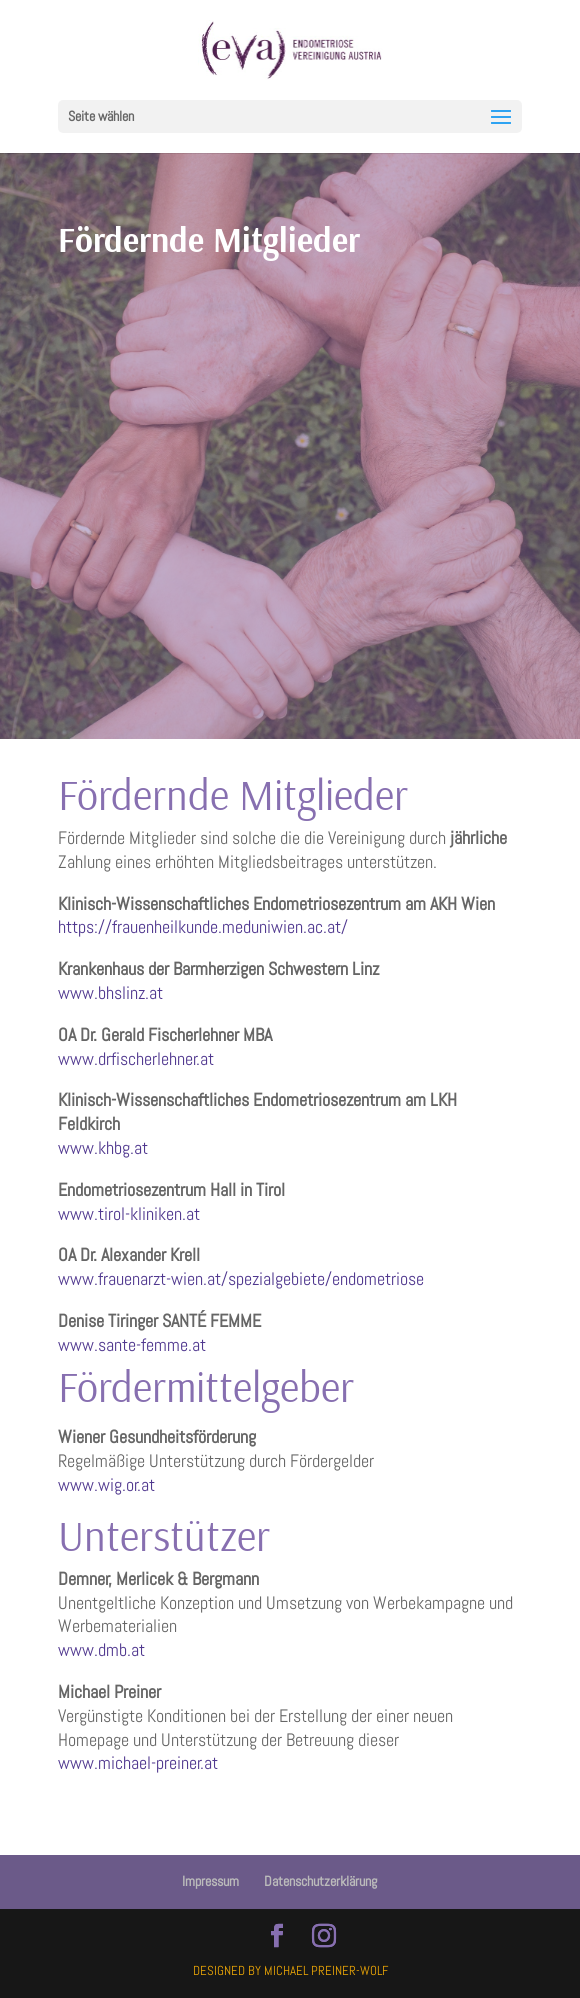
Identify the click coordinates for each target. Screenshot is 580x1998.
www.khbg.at (103, 1147)
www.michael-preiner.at (138, 1762)
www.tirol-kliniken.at (129, 1213)
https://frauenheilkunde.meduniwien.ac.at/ (203, 926)
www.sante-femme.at (132, 1344)
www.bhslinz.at (110, 992)
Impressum (210, 1881)
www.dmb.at (101, 1649)
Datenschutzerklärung (320, 1881)
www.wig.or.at (106, 1484)
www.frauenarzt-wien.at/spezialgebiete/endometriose (241, 1278)
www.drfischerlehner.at (136, 1058)
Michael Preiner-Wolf (326, 1970)
